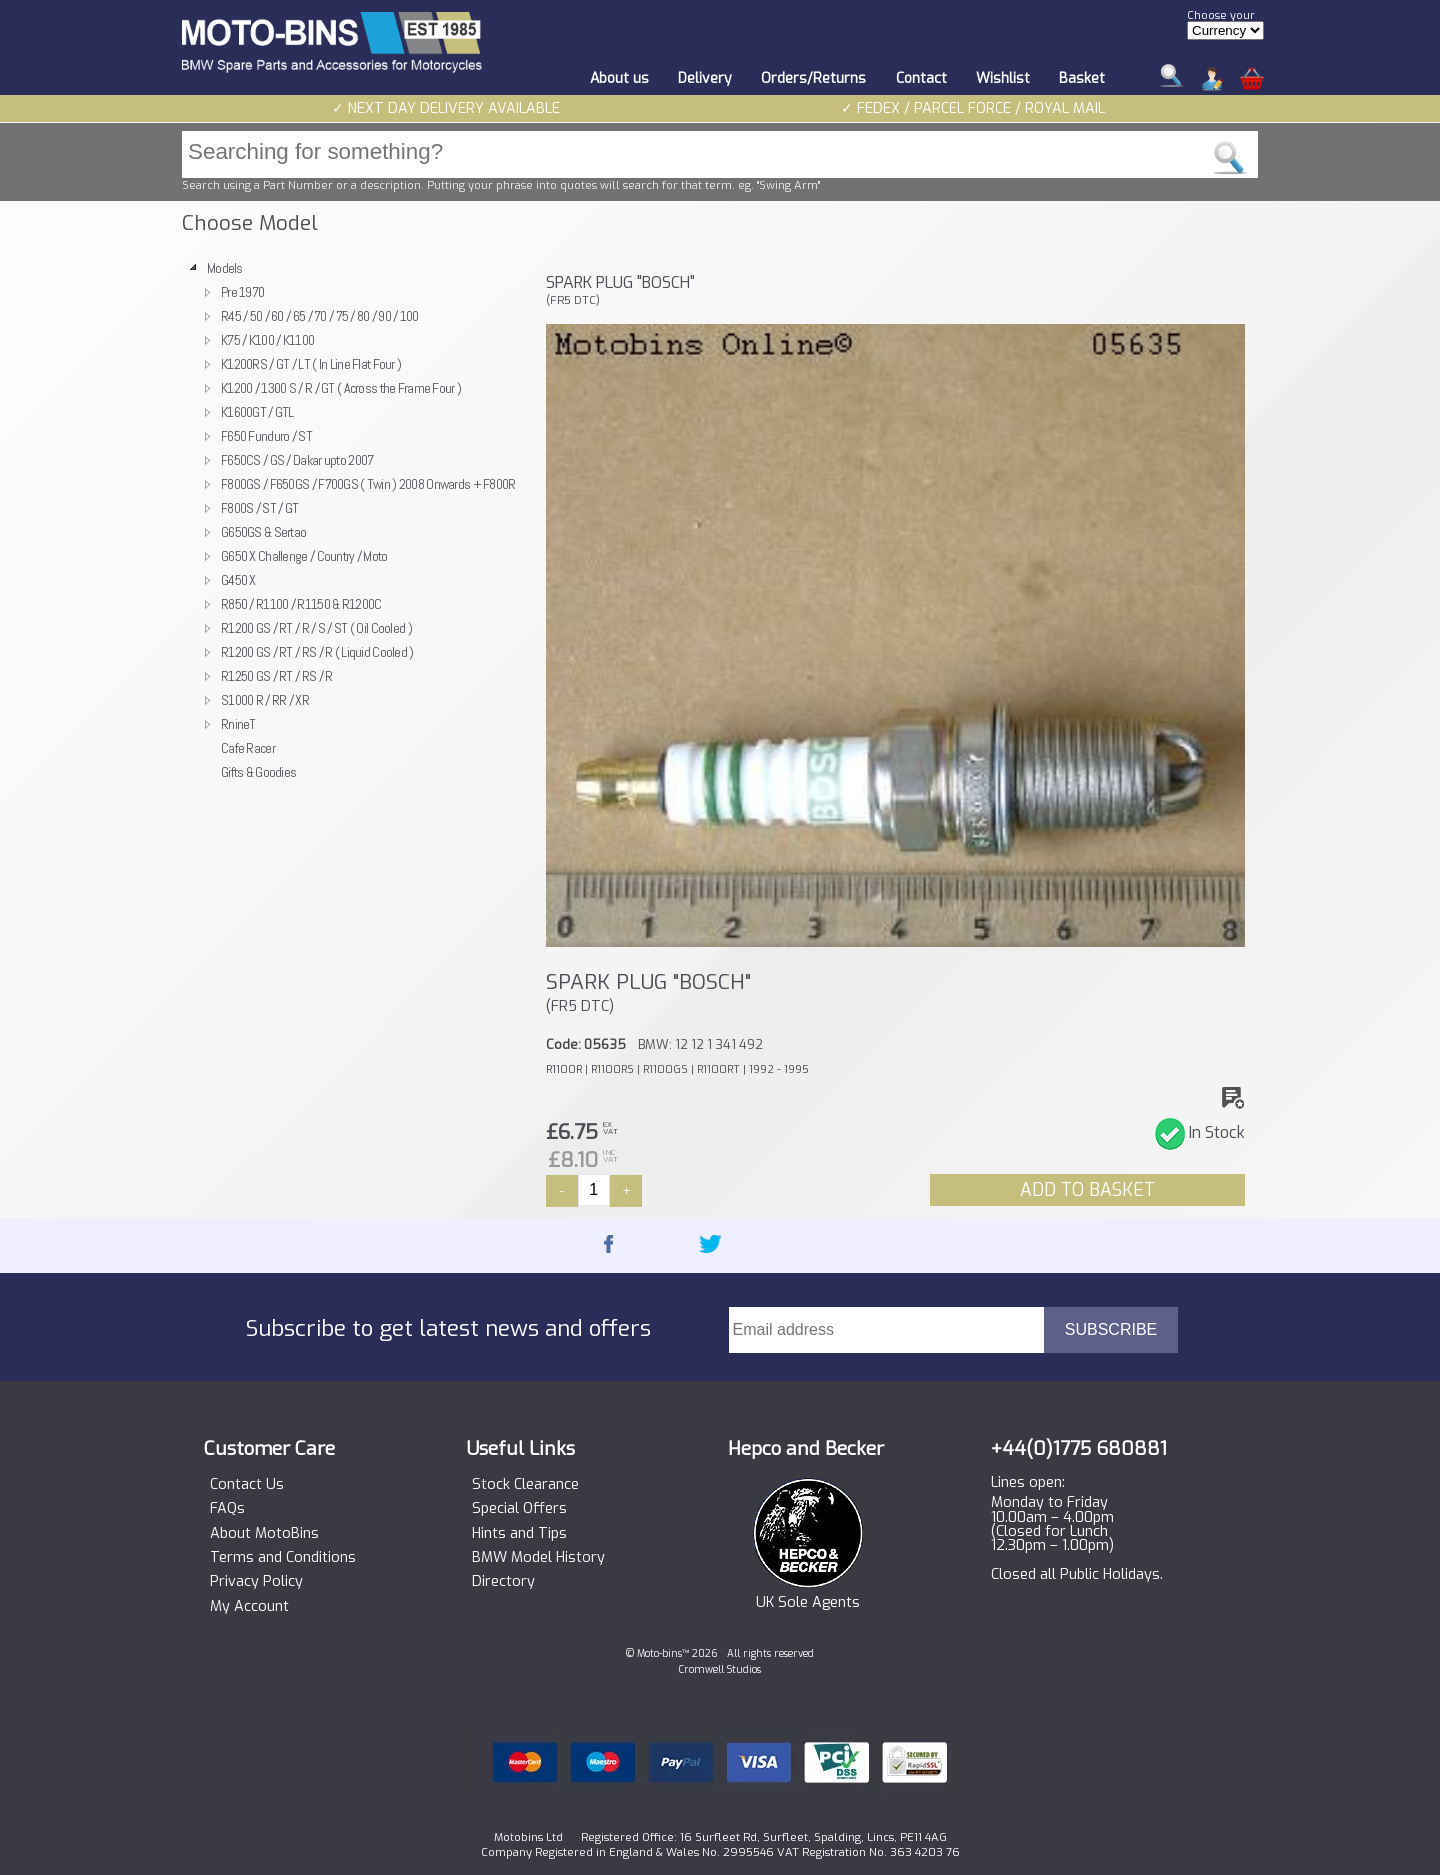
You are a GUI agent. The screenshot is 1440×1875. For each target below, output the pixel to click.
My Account (249, 1607)
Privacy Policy (256, 1582)
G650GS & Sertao (263, 532)
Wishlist (1003, 78)
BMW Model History (538, 1558)
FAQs (227, 1509)
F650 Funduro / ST (266, 436)
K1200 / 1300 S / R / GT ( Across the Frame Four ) (341, 388)
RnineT (238, 724)
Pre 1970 (242, 292)
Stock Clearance (525, 1485)
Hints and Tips (519, 1534)
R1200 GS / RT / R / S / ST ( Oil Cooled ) (316, 628)
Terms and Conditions (283, 1558)
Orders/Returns (813, 78)
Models (225, 268)
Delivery (705, 78)
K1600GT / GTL (257, 412)
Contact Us (247, 1485)
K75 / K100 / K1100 (267, 340)
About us (619, 78)
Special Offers (519, 1509)
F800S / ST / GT (259, 508)
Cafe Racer (248, 748)
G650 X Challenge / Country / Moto (304, 556)
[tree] (355, 520)
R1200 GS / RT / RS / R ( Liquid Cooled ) (317, 652)
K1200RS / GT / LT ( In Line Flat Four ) (311, 364)
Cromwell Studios (720, 1669)
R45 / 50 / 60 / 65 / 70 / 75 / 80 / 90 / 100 (320, 316)
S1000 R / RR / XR (265, 700)
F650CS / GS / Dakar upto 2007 (297, 460)
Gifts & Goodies (258, 772)
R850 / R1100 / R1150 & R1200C (301, 604)
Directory (503, 1582)
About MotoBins (264, 1534)
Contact (921, 78)
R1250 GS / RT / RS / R (276, 676)
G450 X (238, 580)
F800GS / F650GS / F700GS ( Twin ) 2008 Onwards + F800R (368, 484)
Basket (1082, 78)
